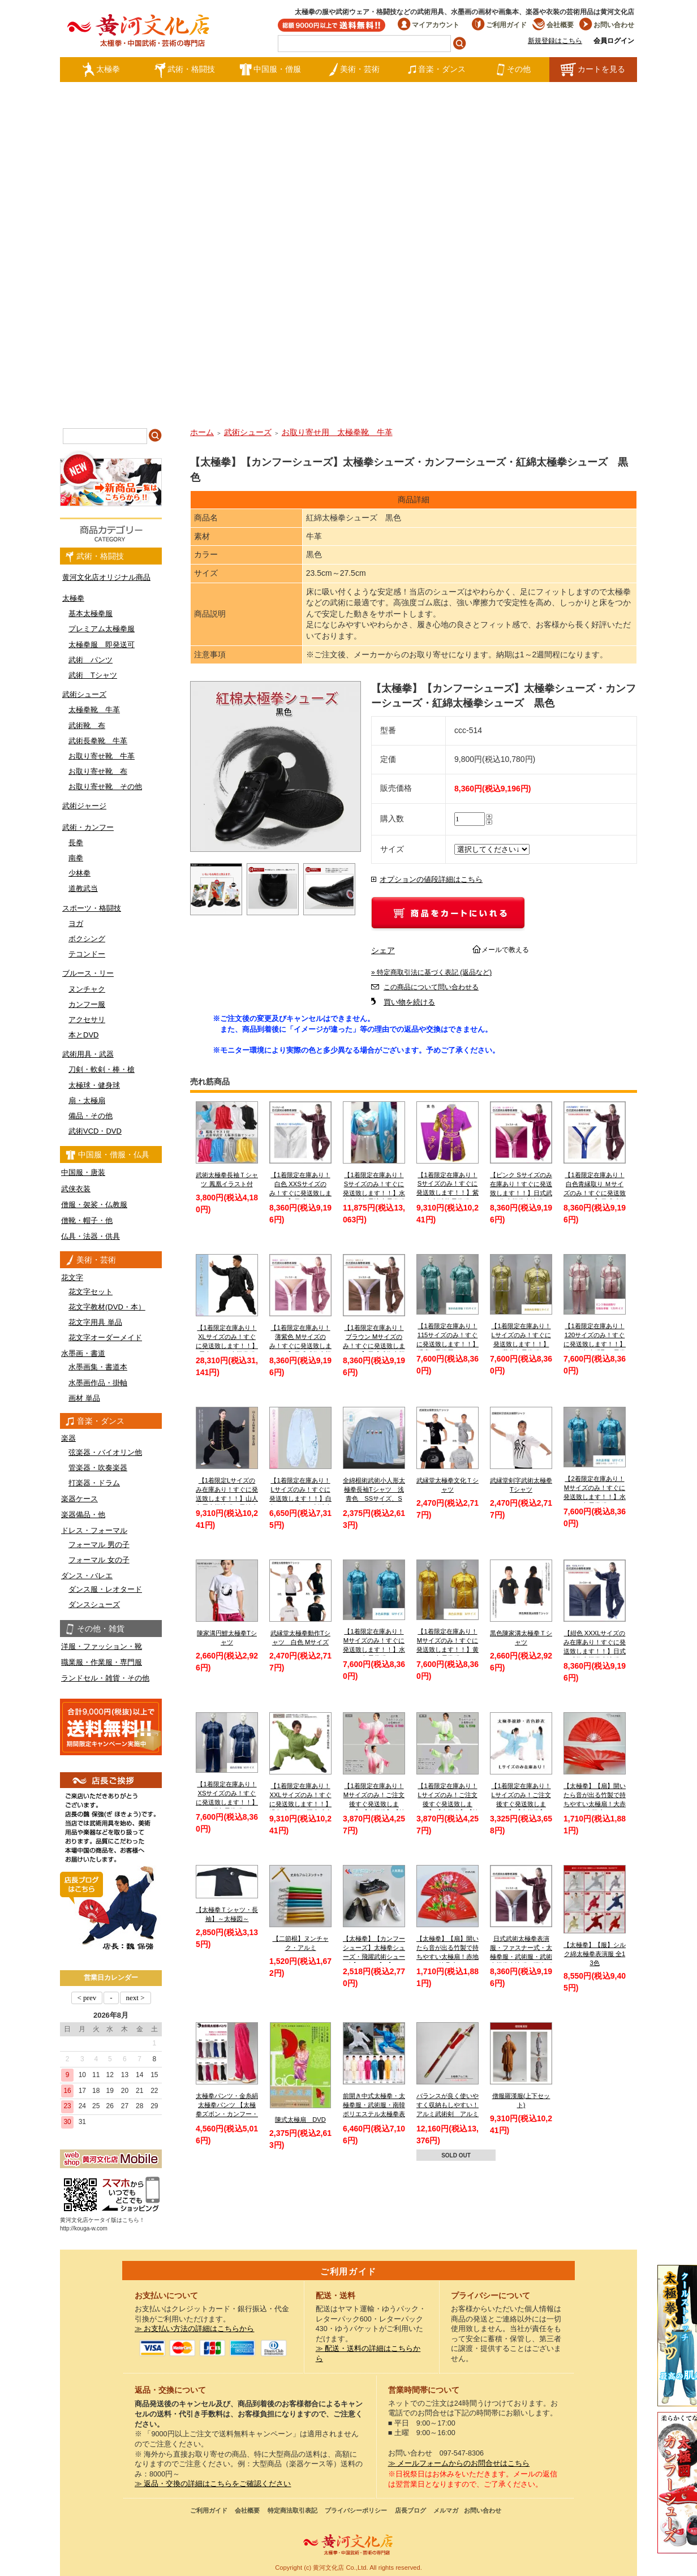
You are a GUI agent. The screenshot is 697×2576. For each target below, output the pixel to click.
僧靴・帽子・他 (87, 1220)
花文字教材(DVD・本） (106, 1307)
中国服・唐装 (83, 1172)
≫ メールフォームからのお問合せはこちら (459, 2463)
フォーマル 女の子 (99, 1560)
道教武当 (83, 888)
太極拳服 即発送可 (101, 644)
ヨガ (75, 923)
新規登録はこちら (555, 41)
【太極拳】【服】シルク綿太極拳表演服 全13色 (594, 1953)
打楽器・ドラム (94, 1483)
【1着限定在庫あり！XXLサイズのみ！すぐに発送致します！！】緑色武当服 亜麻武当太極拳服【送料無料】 (300, 1803)
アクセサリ (86, 1019)
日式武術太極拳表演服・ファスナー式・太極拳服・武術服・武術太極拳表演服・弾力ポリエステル (521, 1956)
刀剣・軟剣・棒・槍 (101, 1069)
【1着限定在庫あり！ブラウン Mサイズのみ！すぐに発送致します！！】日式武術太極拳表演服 (374, 1345)
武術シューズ (84, 694)
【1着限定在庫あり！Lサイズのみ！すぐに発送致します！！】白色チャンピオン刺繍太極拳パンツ (300, 1498)
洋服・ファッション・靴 (101, 1646)
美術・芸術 (354, 70)
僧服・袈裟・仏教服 (94, 1204)
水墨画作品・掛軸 (97, 1383)
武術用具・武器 (88, 1054)
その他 (513, 69)
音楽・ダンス (437, 69)
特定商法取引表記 (292, 2510)
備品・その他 (90, 1116)
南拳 (75, 858)
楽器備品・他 (83, 1514)
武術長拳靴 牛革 (97, 740)
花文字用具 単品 (95, 1322)
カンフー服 (86, 1004)
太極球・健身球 (94, 1085)
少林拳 (79, 873)
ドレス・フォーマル (94, 1530)
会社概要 (553, 25)
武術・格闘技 (184, 70)
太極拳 (101, 69)
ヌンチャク (86, 989)
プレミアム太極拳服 (101, 628)
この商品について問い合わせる (431, 987)
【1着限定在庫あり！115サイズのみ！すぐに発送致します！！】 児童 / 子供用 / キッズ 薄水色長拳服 (447, 1344)
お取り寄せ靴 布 (97, 771)
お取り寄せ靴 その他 (105, 786)
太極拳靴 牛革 (94, 709)
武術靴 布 (86, 725)
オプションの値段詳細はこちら (431, 880)
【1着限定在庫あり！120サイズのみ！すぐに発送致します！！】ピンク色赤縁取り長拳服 (594, 1344)
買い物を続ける (409, 1002)
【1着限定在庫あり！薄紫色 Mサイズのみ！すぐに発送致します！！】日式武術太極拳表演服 (300, 1345)
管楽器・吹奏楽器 (97, 1467)
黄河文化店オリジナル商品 (106, 577)
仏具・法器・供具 (90, 1236)
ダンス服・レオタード (105, 1589)
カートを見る (593, 69)
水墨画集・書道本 (97, 1367)
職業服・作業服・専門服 (101, 1662)
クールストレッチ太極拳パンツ (677, 2335)
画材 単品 (84, 1398)
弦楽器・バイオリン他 (105, 1452)
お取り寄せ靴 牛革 (101, 756)
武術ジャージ (84, 806)
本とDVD (83, 1035)
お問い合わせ (606, 25)
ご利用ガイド (499, 25)
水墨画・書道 (83, 1353)
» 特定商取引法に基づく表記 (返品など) (431, 972)
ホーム (202, 432)
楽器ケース (79, 1498)
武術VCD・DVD (95, 1131)
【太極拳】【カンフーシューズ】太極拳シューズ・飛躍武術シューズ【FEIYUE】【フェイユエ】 (374, 1956)
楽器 (68, 1438)
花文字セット (90, 1291)
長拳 (75, 842)
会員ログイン (613, 41)
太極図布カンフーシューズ (677, 2482)
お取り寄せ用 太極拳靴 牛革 (337, 432)
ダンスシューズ (94, 1604)
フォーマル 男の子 (99, 1544)
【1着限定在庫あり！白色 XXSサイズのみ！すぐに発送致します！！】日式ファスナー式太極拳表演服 (300, 1192)
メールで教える (505, 950)
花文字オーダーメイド (105, 1337)
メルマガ (445, 2510)
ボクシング (86, 938)
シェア (383, 950)
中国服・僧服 (270, 69)
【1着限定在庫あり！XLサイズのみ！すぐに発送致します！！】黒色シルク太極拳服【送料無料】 (227, 1345)
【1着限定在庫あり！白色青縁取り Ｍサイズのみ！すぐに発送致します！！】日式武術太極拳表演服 (594, 1192)
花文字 (72, 1277)
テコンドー (86, 954)
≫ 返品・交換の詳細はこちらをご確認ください (213, 2484)
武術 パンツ (90, 660)
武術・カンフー (88, 827)
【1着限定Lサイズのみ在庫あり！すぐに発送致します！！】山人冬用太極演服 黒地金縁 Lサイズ (227, 1498)
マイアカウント (428, 25)
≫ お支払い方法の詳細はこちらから (195, 2329)
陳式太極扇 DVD (300, 2119)
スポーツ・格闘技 (91, 908)
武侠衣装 (76, 1188)
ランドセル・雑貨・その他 (105, 1678)
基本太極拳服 (90, 613)
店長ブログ (410, 2510)
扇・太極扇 (86, 1100)
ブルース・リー (88, 973)
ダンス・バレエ (87, 1575)
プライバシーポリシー (356, 2510)
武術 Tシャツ (92, 675)
